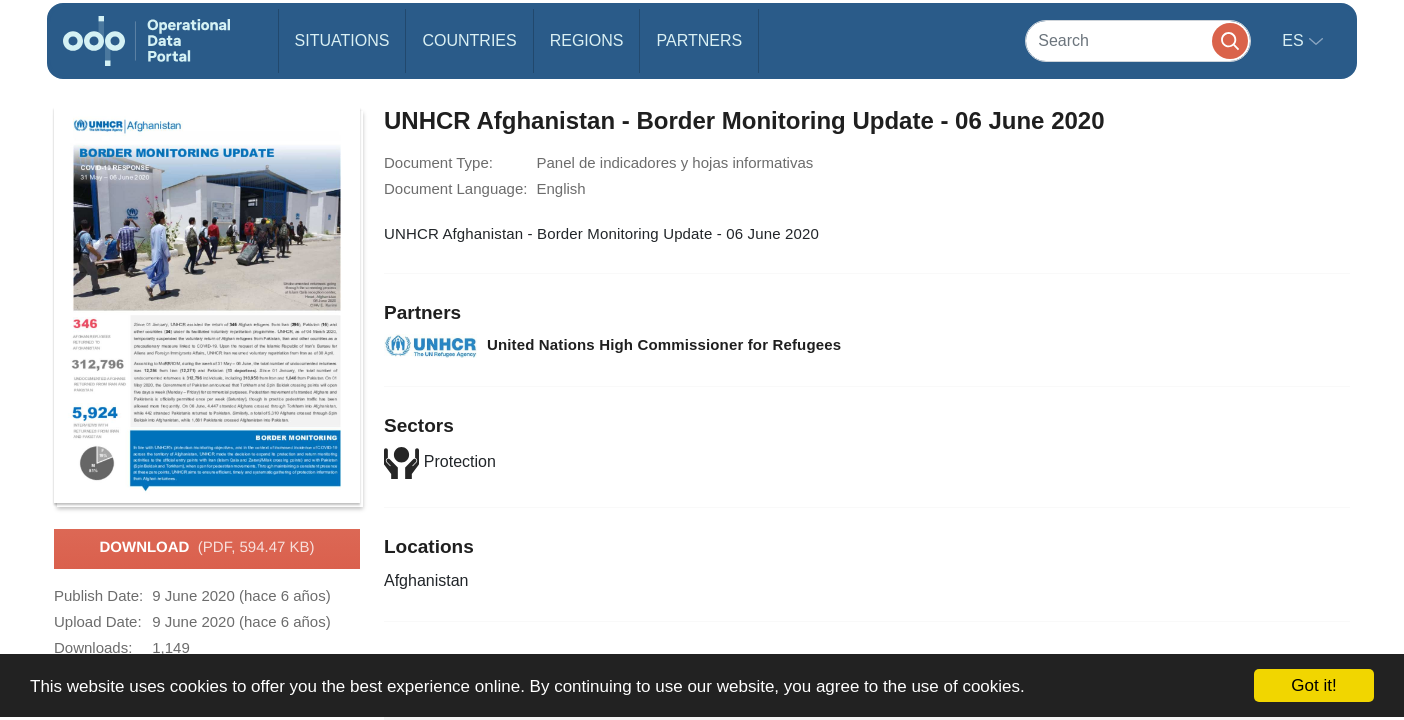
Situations (342, 40)
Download (206, 548)
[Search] (1138, 40)
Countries (469, 40)
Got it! (1313, 685)
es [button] (1295, 40)
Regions (587, 40)
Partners (699, 40)
